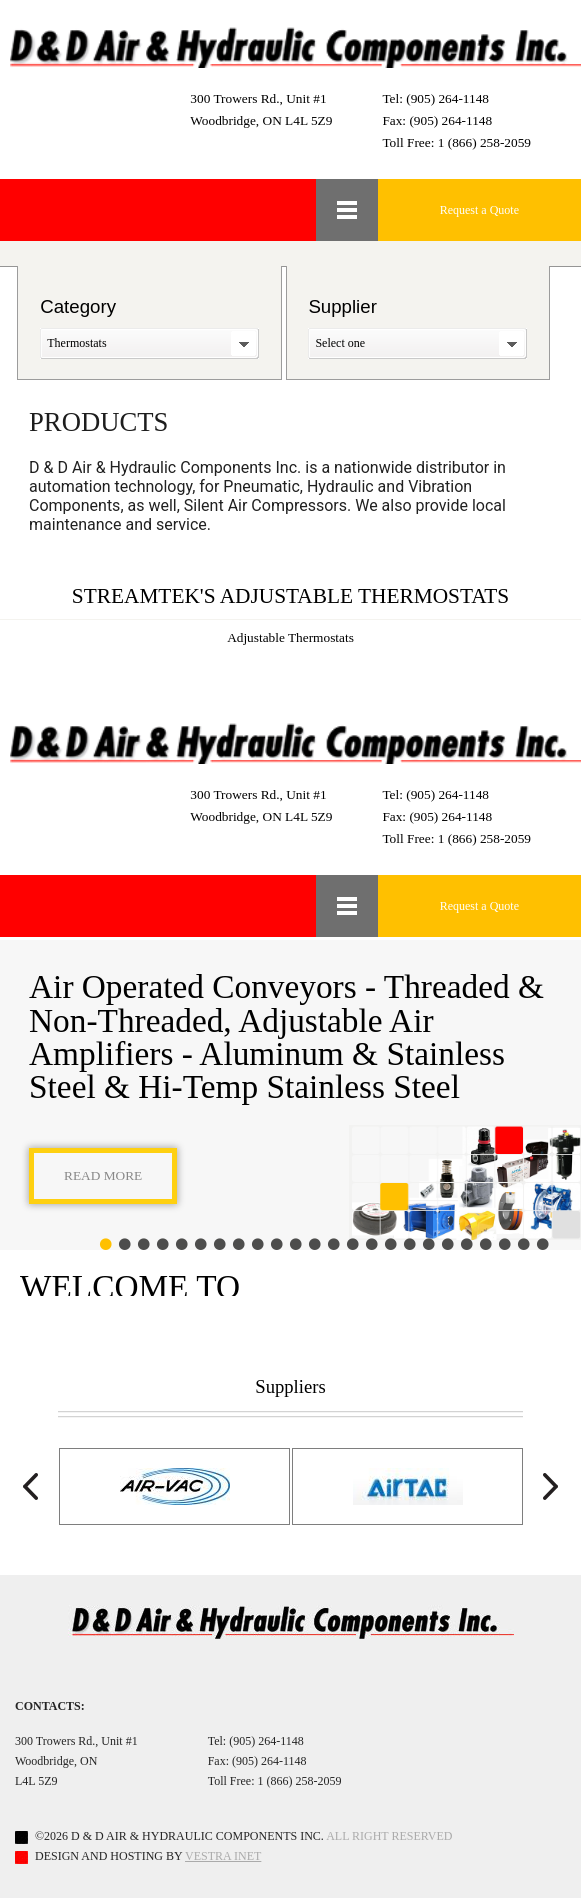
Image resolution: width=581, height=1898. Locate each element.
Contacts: (50, 1706)
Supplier (342, 306)
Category (78, 306)
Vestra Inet (223, 1856)
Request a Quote (479, 210)
